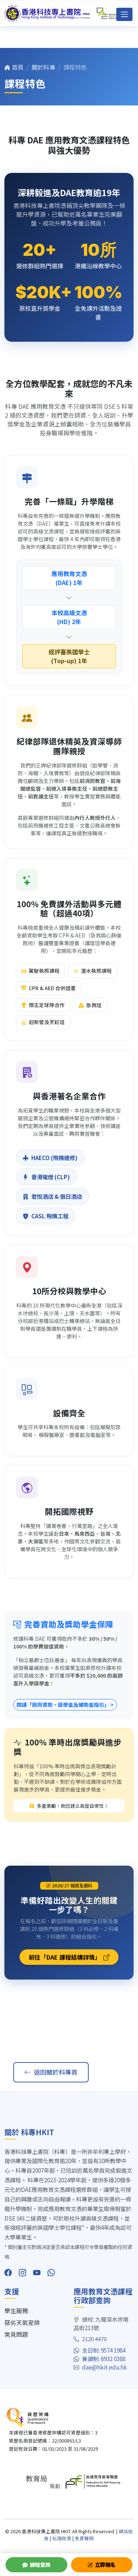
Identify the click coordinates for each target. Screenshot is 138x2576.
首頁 (14, 67)
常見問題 (16, 2334)
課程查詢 (36, 2565)
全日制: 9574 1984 (99, 2350)
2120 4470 (90, 2339)
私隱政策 (61, 2538)
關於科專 (43, 67)
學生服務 (16, 2310)
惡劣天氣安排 (22, 2322)
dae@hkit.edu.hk (100, 2367)
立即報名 (102, 2565)
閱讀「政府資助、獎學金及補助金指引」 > (65, 1704)
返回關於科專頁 (51, 2072)
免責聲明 (84, 2538)
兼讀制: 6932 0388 (99, 2358)
